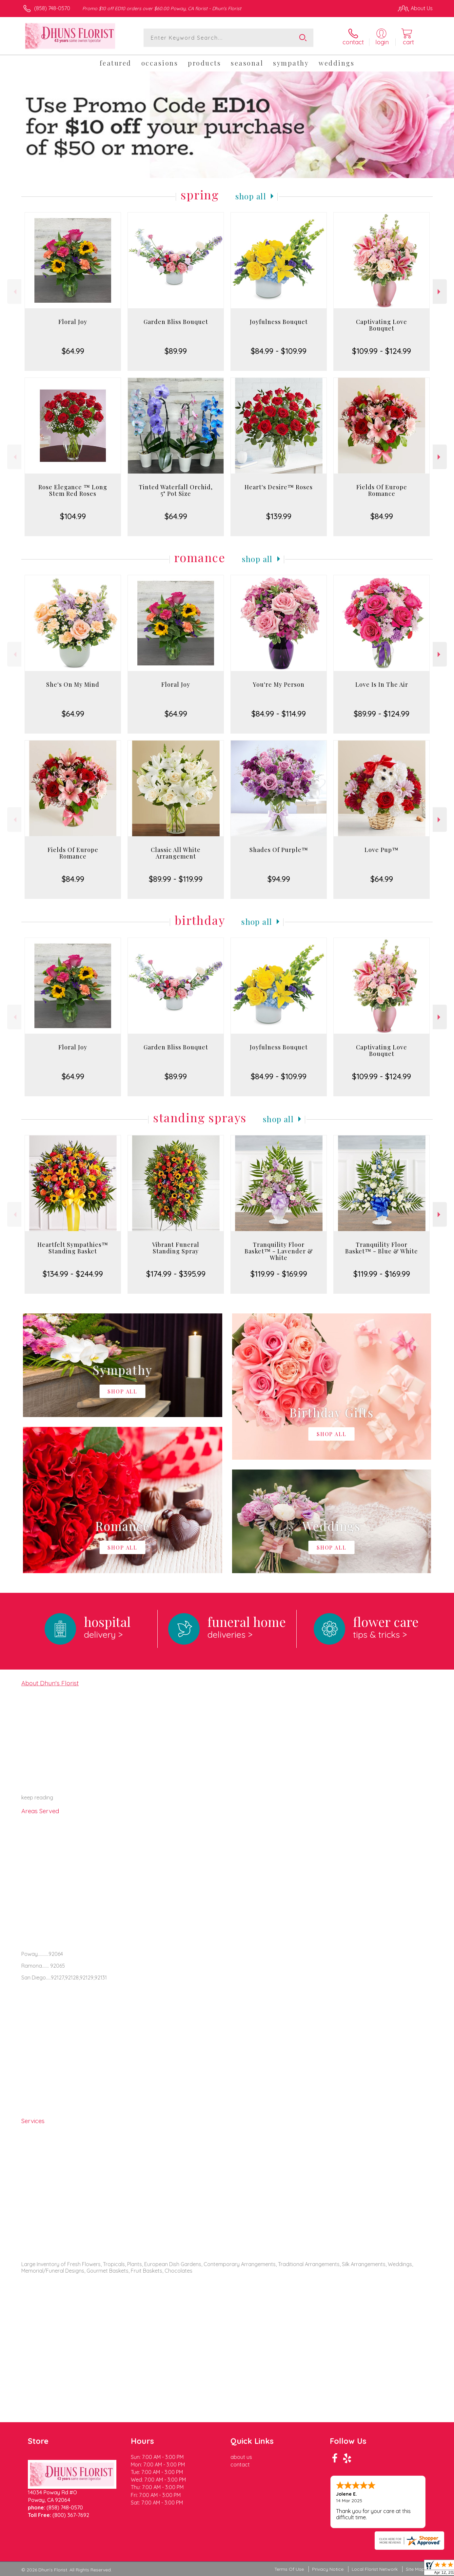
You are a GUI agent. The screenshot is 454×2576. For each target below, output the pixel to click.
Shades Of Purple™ (278, 850)
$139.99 (278, 516)
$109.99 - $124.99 (381, 351)
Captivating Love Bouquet (381, 325)
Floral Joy (72, 322)
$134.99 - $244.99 (73, 1274)
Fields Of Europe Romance (381, 490)
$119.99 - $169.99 (278, 1274)
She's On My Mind (72, 684)
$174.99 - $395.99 (176, 1274)
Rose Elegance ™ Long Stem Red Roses (72, 490)
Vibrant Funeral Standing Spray (175, 1248)
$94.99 (278, 879)
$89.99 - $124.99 (381, 714)
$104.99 (73, 516)
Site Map (415, 2569)
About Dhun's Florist (50, 1683)
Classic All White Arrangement (176, 853)
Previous (14, 291)
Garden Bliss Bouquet (176, 322)
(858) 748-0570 (52, 8)
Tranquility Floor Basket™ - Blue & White (381, 1248)
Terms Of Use (289, 2569)
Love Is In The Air (381, 684)
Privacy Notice (328, 2569)
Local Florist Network (375, 2569)
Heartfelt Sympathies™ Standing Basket (72, 1248)
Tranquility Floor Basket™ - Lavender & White (279, 1251)
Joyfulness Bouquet (279, 322)
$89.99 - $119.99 (176, 879)
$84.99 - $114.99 (278, 714)
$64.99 (73, 351)
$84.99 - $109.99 (278, 351)
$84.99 (381, 516)
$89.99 (176, 351)
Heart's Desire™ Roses (279, 487)
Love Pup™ (382, 850)
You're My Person (279, 684)
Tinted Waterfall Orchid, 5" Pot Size (176, 490)
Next (440, 291)
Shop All (250, 196)
